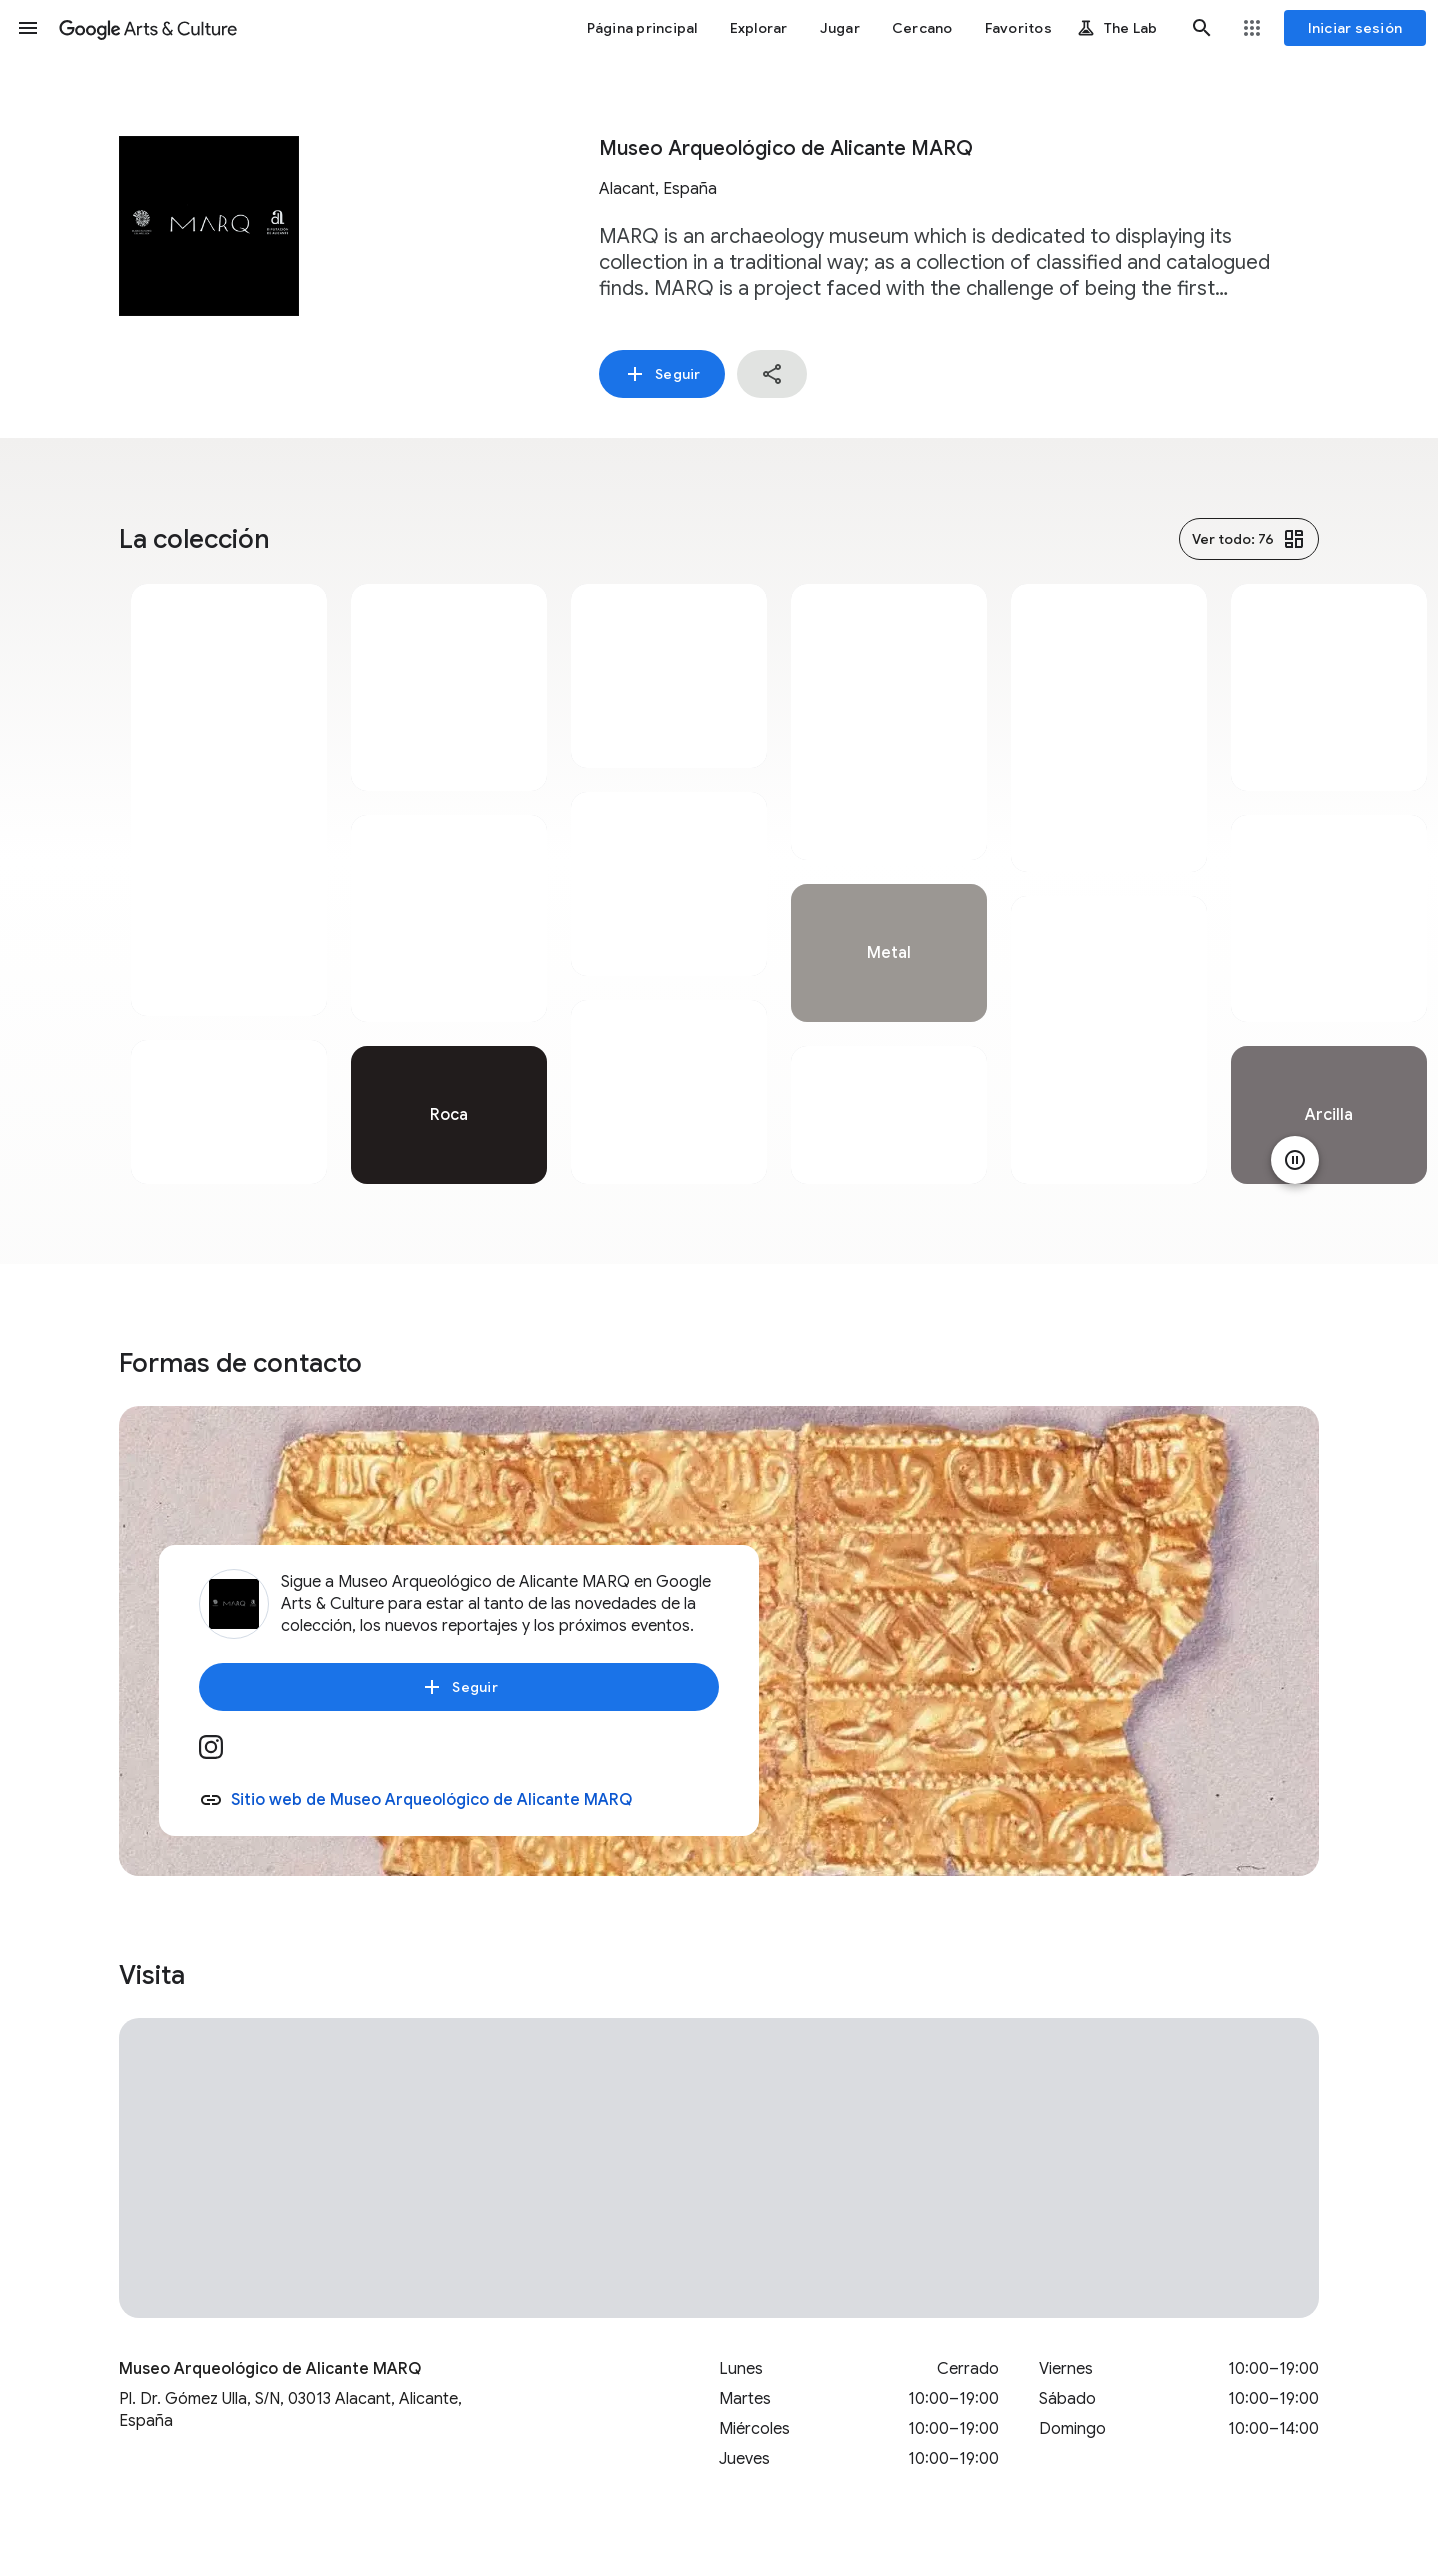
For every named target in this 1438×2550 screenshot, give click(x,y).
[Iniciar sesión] (1355, 28)
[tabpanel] (229, 884)
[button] (28, 28)
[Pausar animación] (1295, 1160)
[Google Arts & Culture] (148, 28)
